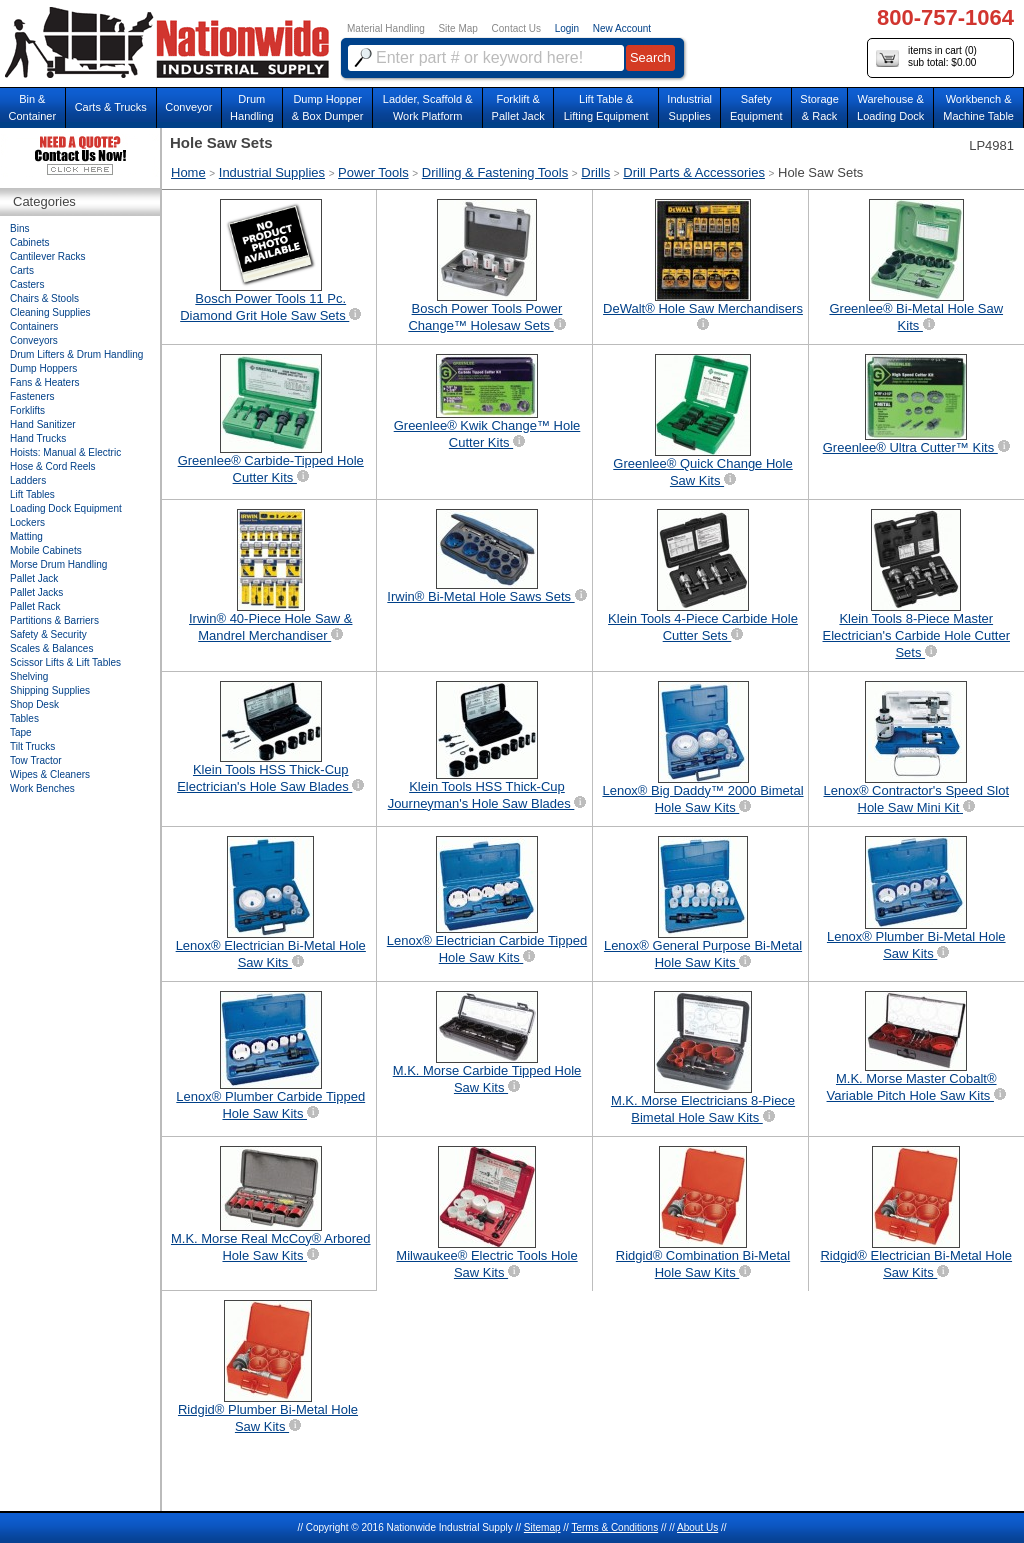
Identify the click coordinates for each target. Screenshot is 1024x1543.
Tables (24, 718)
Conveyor (188, 107)
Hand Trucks (38, 438)
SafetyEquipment (756, 107)
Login (567, 28)
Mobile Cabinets (46, 550)
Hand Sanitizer (43, 424)
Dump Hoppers (43, 368)
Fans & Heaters (44, 382)
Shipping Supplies (50, 690)
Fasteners (32, 396)
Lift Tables (32, 494)
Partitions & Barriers (54, 620)
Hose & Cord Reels (53, 466)
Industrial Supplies (272, 172)
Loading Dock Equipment (66, 508)
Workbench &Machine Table (978, 107)
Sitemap (542, 1527)
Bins (19, 228)
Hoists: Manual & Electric (65, 452)
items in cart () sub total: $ (926, 57)
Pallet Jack (34, 578)
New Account (622, 28)
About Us (697, 1527)
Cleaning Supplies (50, 312)
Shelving (29, 676)
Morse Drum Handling (58, 564)
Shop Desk (34, 704)
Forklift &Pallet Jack (518, 107)
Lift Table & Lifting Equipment (606, 107)
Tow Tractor (36, 760)
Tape (21, 732)
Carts (22, 270)
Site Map (457, 28)
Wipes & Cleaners (50, 774)
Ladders (28, 480)
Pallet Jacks (36, 592)
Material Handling (386, 28)
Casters (27, 284)
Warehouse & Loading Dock (890, 107)
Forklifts (27, 410)
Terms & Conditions (614, 1527)
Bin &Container (32, 107)
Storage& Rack (819, 107)
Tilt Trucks (32, 746)
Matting (26, 536)
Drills (595, 172)
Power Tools (373, 172)
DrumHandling (251, 107)
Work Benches (42, 788)
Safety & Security (48, 634)
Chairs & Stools (44, 298)
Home (188, 172)
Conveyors (34, 340)
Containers (34, 326)
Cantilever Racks (48, 256)
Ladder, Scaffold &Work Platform (428, 107)
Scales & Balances (51, 648)
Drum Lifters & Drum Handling (76, 354)
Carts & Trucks (111, 107)
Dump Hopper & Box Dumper (328, 107)
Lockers (27, 522)
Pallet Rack (35, 606)
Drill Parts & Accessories (694, 172)
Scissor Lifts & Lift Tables (65, 662)
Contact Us (516, 28)
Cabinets (29, 242)
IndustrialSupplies (689, 107)
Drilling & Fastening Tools (495, 172)
